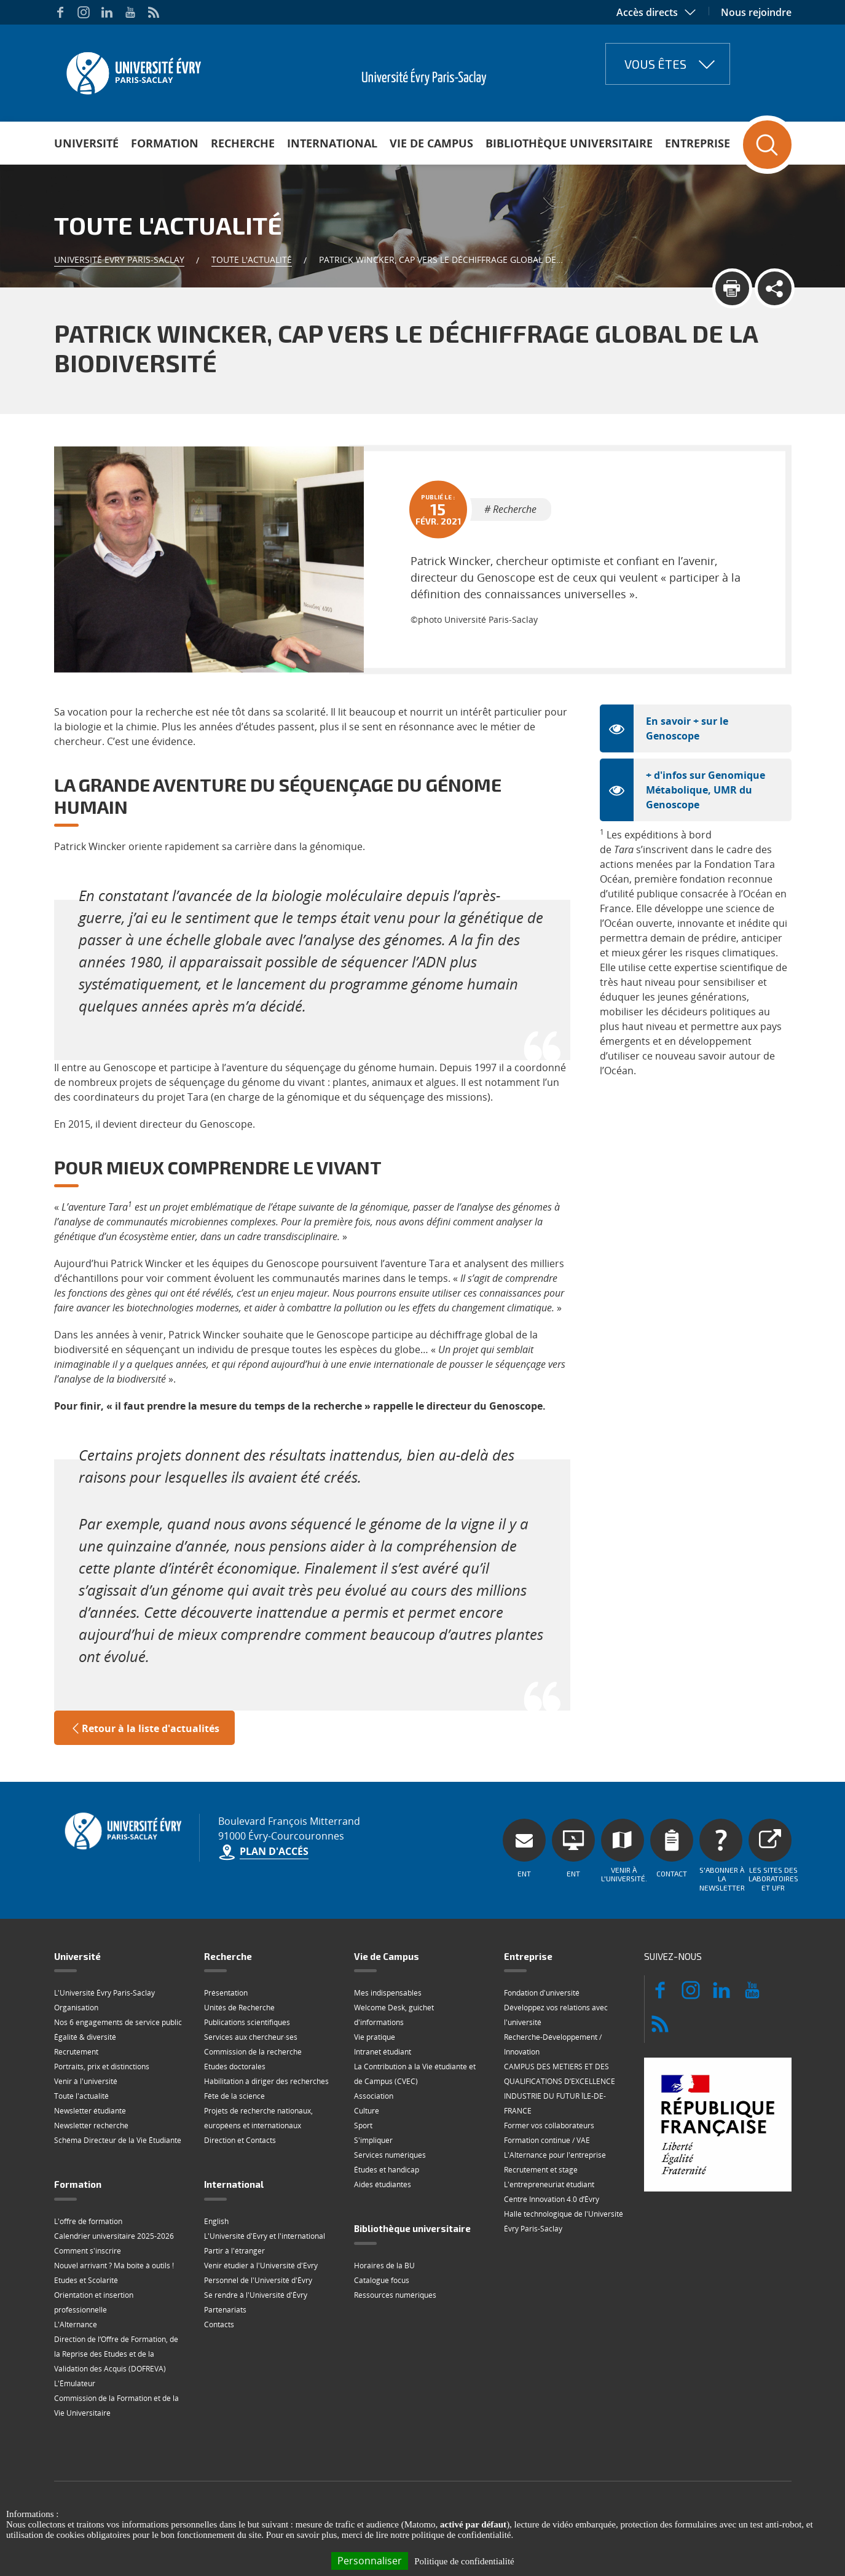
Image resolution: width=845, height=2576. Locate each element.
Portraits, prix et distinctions (101, 2066)
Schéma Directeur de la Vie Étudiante (117, 2140)
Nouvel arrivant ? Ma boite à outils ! (114, 2265)
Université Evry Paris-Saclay (119, 259)
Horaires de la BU (384, 2265)
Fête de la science (234, 2096)
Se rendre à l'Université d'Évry (255, 2295)
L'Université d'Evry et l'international (264, 2236)
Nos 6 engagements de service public (118, 2022)
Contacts (219, 2324)
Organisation (76, 2007)
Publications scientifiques (247, 2022)
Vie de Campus (431, 143)
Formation (164, 143)
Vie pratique (374, 2037)
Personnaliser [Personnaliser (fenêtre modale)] (369, 2560)
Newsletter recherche (91, 2125)
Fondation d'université (542, 1993)
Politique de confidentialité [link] (464, 2561)
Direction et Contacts (240, 2140)
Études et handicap (386, 2169)
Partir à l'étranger (234, 2251)
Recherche (243, 143)
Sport (363, 2125)
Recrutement (76, 2052)
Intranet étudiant (382, 2052)
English (216, 2221)
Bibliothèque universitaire (569, 143)
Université (86, 143)
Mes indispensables (388, 1993)
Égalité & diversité (85, 2037)
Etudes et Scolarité (86, 2280)
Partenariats (225, 2310)
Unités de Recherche (239, 2007)
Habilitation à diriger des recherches (266, 2081)
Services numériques (390, 2155)
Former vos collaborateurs (549, 2125)
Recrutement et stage (541, 2169)
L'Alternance (75, 2324)
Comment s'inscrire (87, 2251)
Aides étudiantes (382, 2184)
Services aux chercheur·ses (250, 2037)
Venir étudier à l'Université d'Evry (261, 2265)
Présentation (226, 1993)
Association (373, 2096)
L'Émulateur (74, 2383)
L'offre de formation (88, 2221)
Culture (366, 2111)
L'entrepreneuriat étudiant (549, 2184)
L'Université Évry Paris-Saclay (104, 1993)
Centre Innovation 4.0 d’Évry (551, 2199)
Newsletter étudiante (90, 2111)
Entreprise (697, 143)
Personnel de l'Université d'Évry (258, 2280)
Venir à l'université (85, 2081)
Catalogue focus (381, 2280)
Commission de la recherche (253, 2052)
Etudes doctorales (234, 2066)
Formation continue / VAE (547, 2140)
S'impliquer (373, 2140)
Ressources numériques (395, 2295)
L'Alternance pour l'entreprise (555, 2155)
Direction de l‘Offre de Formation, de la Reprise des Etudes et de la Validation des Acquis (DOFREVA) (116, 2354)
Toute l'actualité (251, 259)
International (332, 143)
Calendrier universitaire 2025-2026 (114, 2236)
